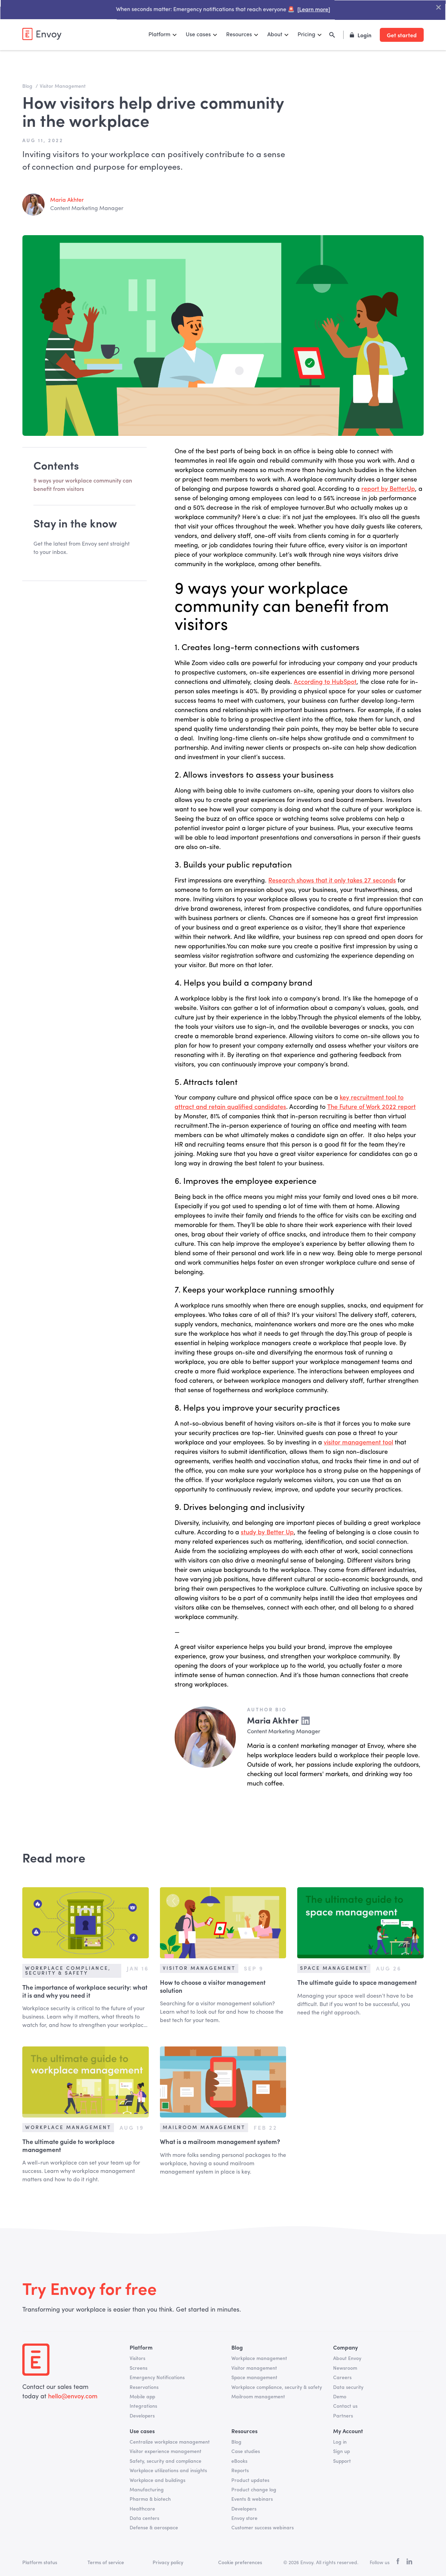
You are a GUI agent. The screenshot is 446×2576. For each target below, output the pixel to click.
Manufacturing (147, 2490)
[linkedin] (409, 2562)
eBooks (239, 2461)
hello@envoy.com (72, 2396)
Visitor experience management (165, 2451)
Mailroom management (258, 2396)
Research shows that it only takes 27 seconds (332, 881)
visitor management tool (358, 1443)
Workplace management (259, 2358)
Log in (340, 2442)
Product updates (250, 2480)
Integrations (143, 2406)
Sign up (341, 2451)
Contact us (345, 2406)
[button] (163, 35)
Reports (240, 2470)
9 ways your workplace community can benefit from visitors (82, 485)
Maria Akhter (67, 200)
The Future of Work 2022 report (371, 1107)
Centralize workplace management (170, 2442)
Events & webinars (252, 2499)
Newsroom (345, 2368)
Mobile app (142, 2396)
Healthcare (142, 2509)
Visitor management (254, 2368)
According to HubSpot (325, 682)
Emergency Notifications (157, 2377)
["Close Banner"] (429, 8)
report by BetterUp (388, 489)
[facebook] (398, 2563)
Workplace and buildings (157, 2480)
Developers (142, 2416)
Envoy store (244, 2518)
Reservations (144, 2387)
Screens (138, 2368)
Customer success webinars (262, 2527)
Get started (402, 35)
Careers (342, 2377)
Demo (339, 2396)
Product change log (253, 2490)
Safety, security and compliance (165, 2461)
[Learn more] (309, 11)
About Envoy (347, 2358)
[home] (41, 34)
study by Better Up (267, 1532)
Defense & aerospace (154, 2527)
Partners (343, 2416)
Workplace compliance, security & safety (276, 2387)
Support (342, 2461)
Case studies (245, 2451)
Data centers (144, 2518)
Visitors (137, 2358)
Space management (254, 2377)
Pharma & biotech (150, 2499)
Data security (348, 2387)
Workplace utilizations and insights (168, 2470)
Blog (236, 2442)
